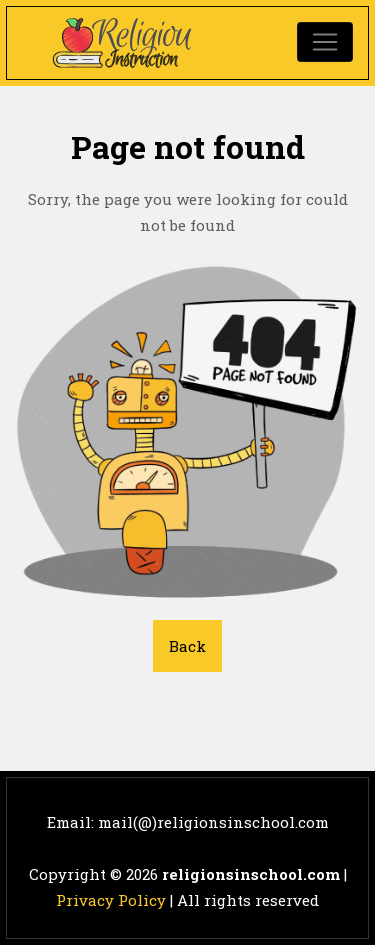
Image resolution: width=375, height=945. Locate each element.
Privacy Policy (111, 900)
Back (187, 646)
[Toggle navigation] (325, 42)
